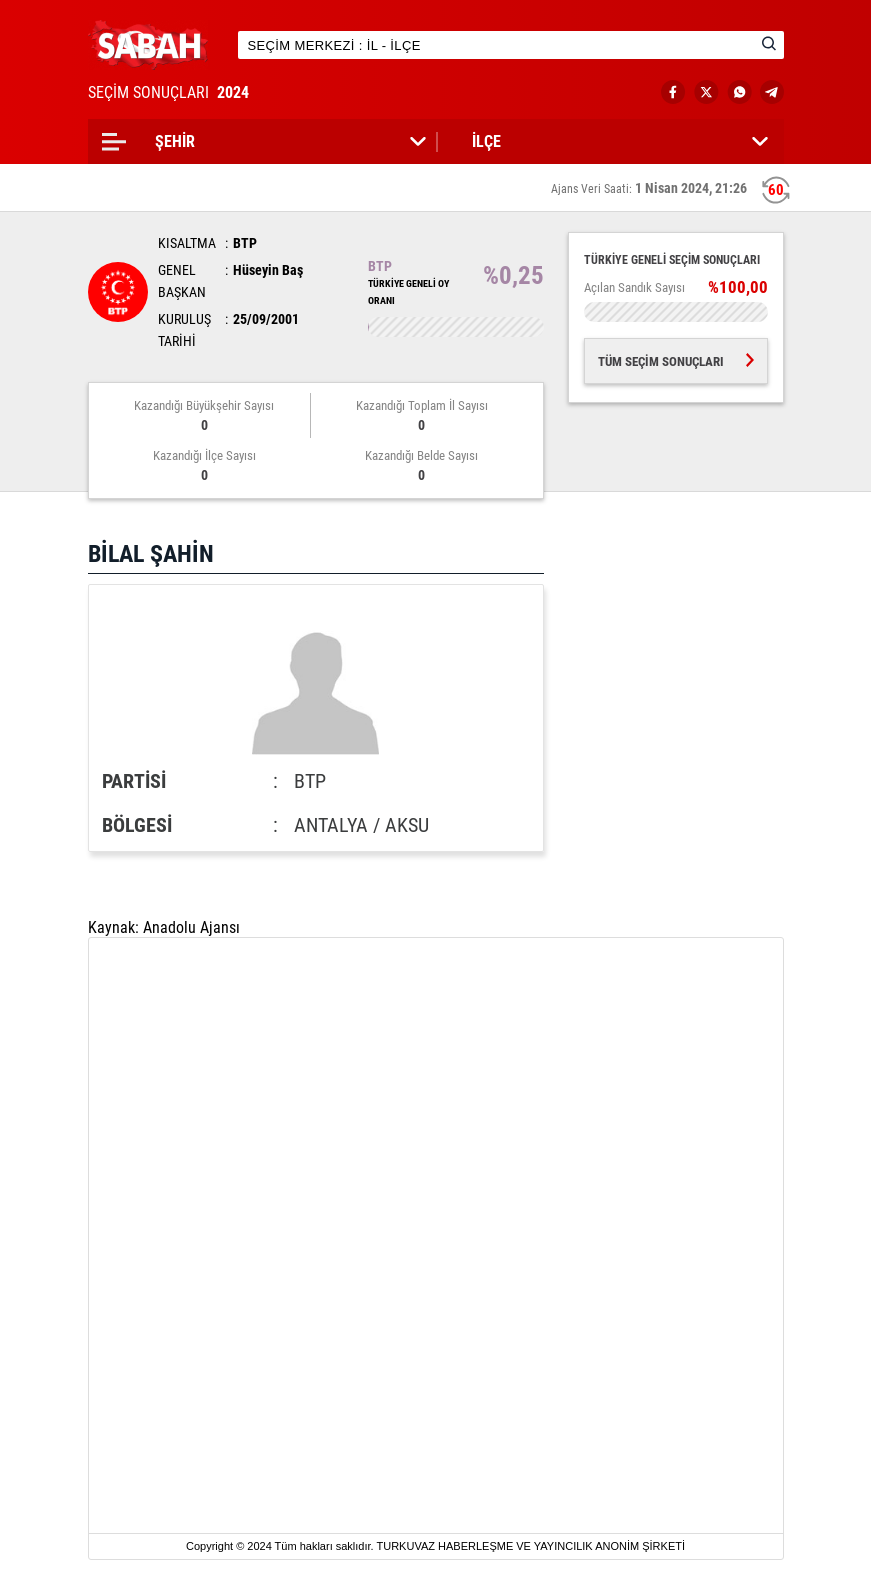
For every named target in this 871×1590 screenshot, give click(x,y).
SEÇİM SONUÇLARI (170, 92)
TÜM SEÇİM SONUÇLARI (676, 361)
